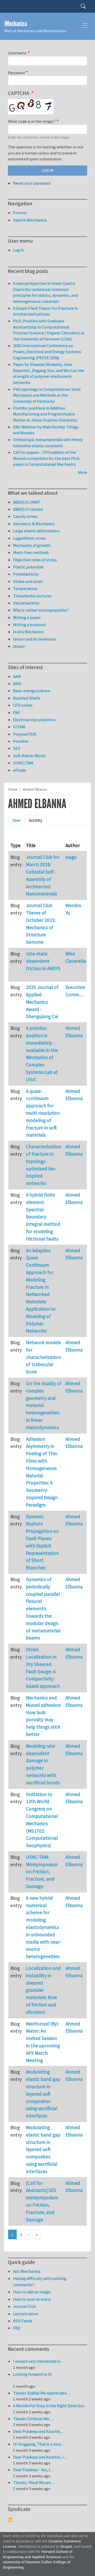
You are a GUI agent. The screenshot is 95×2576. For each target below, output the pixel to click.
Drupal (66, 2547)
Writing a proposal (29, 624)
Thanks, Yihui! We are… (34, 2482)
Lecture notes (25, 2314)
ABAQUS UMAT (26, 502)
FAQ (16, 2328)
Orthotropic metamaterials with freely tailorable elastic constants (48, 443)
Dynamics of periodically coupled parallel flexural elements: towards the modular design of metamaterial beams (43, 1608)
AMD (17, 683)
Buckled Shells (26, 698)
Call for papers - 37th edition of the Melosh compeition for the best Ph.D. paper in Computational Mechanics (46, 458)
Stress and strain (28, 581)
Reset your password (31, 183)
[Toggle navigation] (85, 25)
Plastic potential (28, 567)
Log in (18, 250)
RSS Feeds (22, 2321)
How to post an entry (32, 2299)
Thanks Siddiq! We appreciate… (42, 2393)
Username (17, 53)
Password (16, 72)
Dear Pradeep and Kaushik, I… (40, 2457)
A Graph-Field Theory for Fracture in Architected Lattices (45, 311)
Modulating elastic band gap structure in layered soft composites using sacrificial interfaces (43, 2094)
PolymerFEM (24, 734)
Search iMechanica (30, 220)
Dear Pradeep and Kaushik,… (39, 2431)
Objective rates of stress (35, 560)
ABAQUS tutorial (28, 509)
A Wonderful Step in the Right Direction (48, 2406)
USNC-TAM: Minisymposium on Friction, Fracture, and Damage (42, 1871)
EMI (16, 712)
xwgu (70, 857)
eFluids (19, 770)
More (82, 472)
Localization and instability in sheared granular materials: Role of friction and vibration (43, 1990)
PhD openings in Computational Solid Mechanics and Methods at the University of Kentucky (46, 395)
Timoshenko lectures (32, 596)
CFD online (22, 705)
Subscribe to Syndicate (10, 2520)
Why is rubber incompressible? (40, 610)
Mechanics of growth (31, 545)
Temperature (25, 588)
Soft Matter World (29, 756)
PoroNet (21, 741)
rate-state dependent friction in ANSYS (43, 961)
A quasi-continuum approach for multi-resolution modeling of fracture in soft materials (43, 1113)
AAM (17, 676)
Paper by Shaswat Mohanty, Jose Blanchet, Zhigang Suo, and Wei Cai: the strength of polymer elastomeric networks (48, 373)
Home (12, 789)
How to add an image (31, 2292)
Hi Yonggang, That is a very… (39, 2444)
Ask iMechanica (26, 2271)
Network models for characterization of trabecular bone (43, 1357)
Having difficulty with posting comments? (39, 2282)
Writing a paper (27, 617)
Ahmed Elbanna (35, 789)
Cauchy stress (25, 516)
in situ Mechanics (28, 632)
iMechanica (15, 23)
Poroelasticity (26, 574)
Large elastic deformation (36, 531)
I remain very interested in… (38, 2361)
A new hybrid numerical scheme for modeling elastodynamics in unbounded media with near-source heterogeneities (43, 1927)
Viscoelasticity (26, 603)
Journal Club (24, 2306)
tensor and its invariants (34, 639)
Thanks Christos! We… (33, 2418)
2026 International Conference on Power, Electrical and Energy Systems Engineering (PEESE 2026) (47, 351)
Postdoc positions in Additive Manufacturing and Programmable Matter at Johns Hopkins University (45, 414)
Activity (35, 820)
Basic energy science (31, 690)
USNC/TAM (23, 763)
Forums (20, 212)
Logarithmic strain (29, 538)
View (16, 820)
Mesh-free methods (31, 552)
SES (16, 748)
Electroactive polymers (34, 719)
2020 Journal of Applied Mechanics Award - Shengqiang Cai (42, 1002)
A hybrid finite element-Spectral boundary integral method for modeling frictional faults (43, 1217)
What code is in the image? (31, 121)
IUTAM (19, 727)
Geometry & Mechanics (33, 524)
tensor (19, 646)
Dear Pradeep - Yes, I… (33, 2470)
